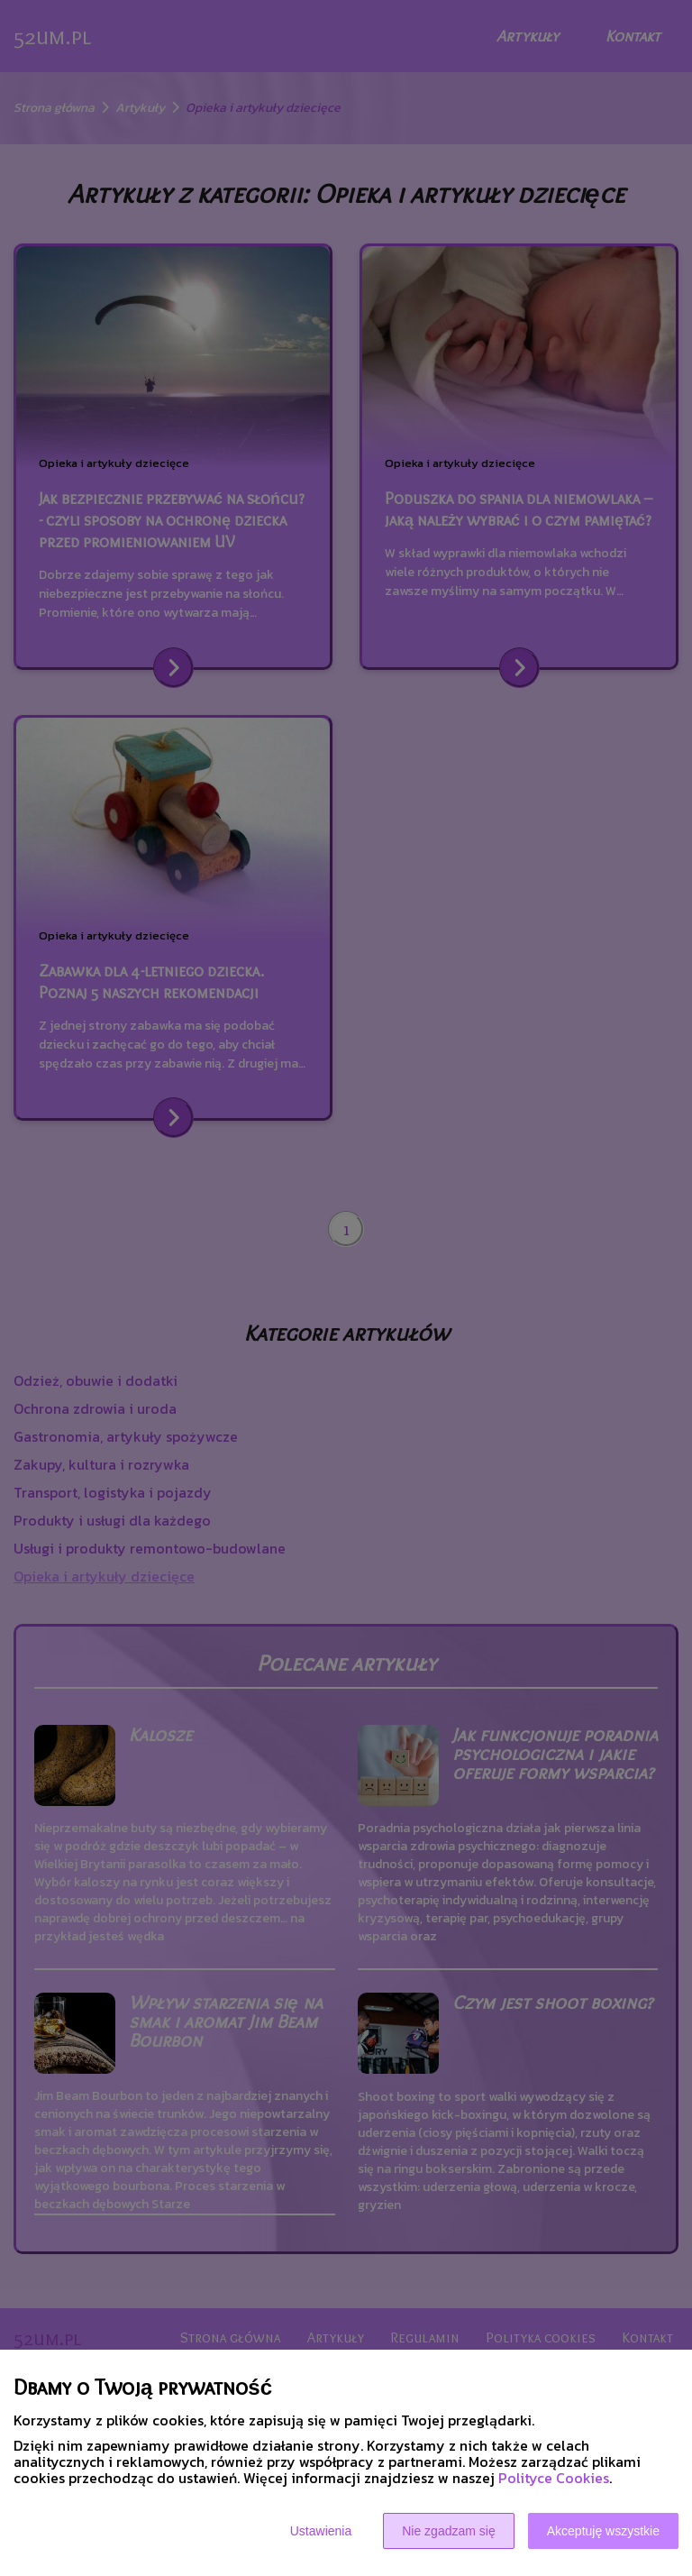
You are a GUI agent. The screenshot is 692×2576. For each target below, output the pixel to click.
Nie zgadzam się (449, 2531)
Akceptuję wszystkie (603, 2531)
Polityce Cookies (553, 2478)
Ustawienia (320, 2531)
